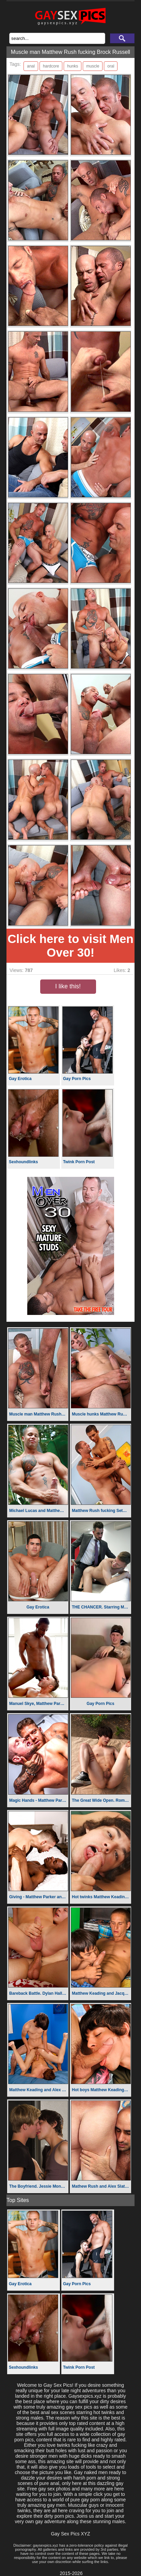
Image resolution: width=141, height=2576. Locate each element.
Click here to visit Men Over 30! (70, 945)
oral (110, 66)
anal (31, 66)
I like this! (68, 986)
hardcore (51, 66)
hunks (72, 66)
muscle (92, 66)
